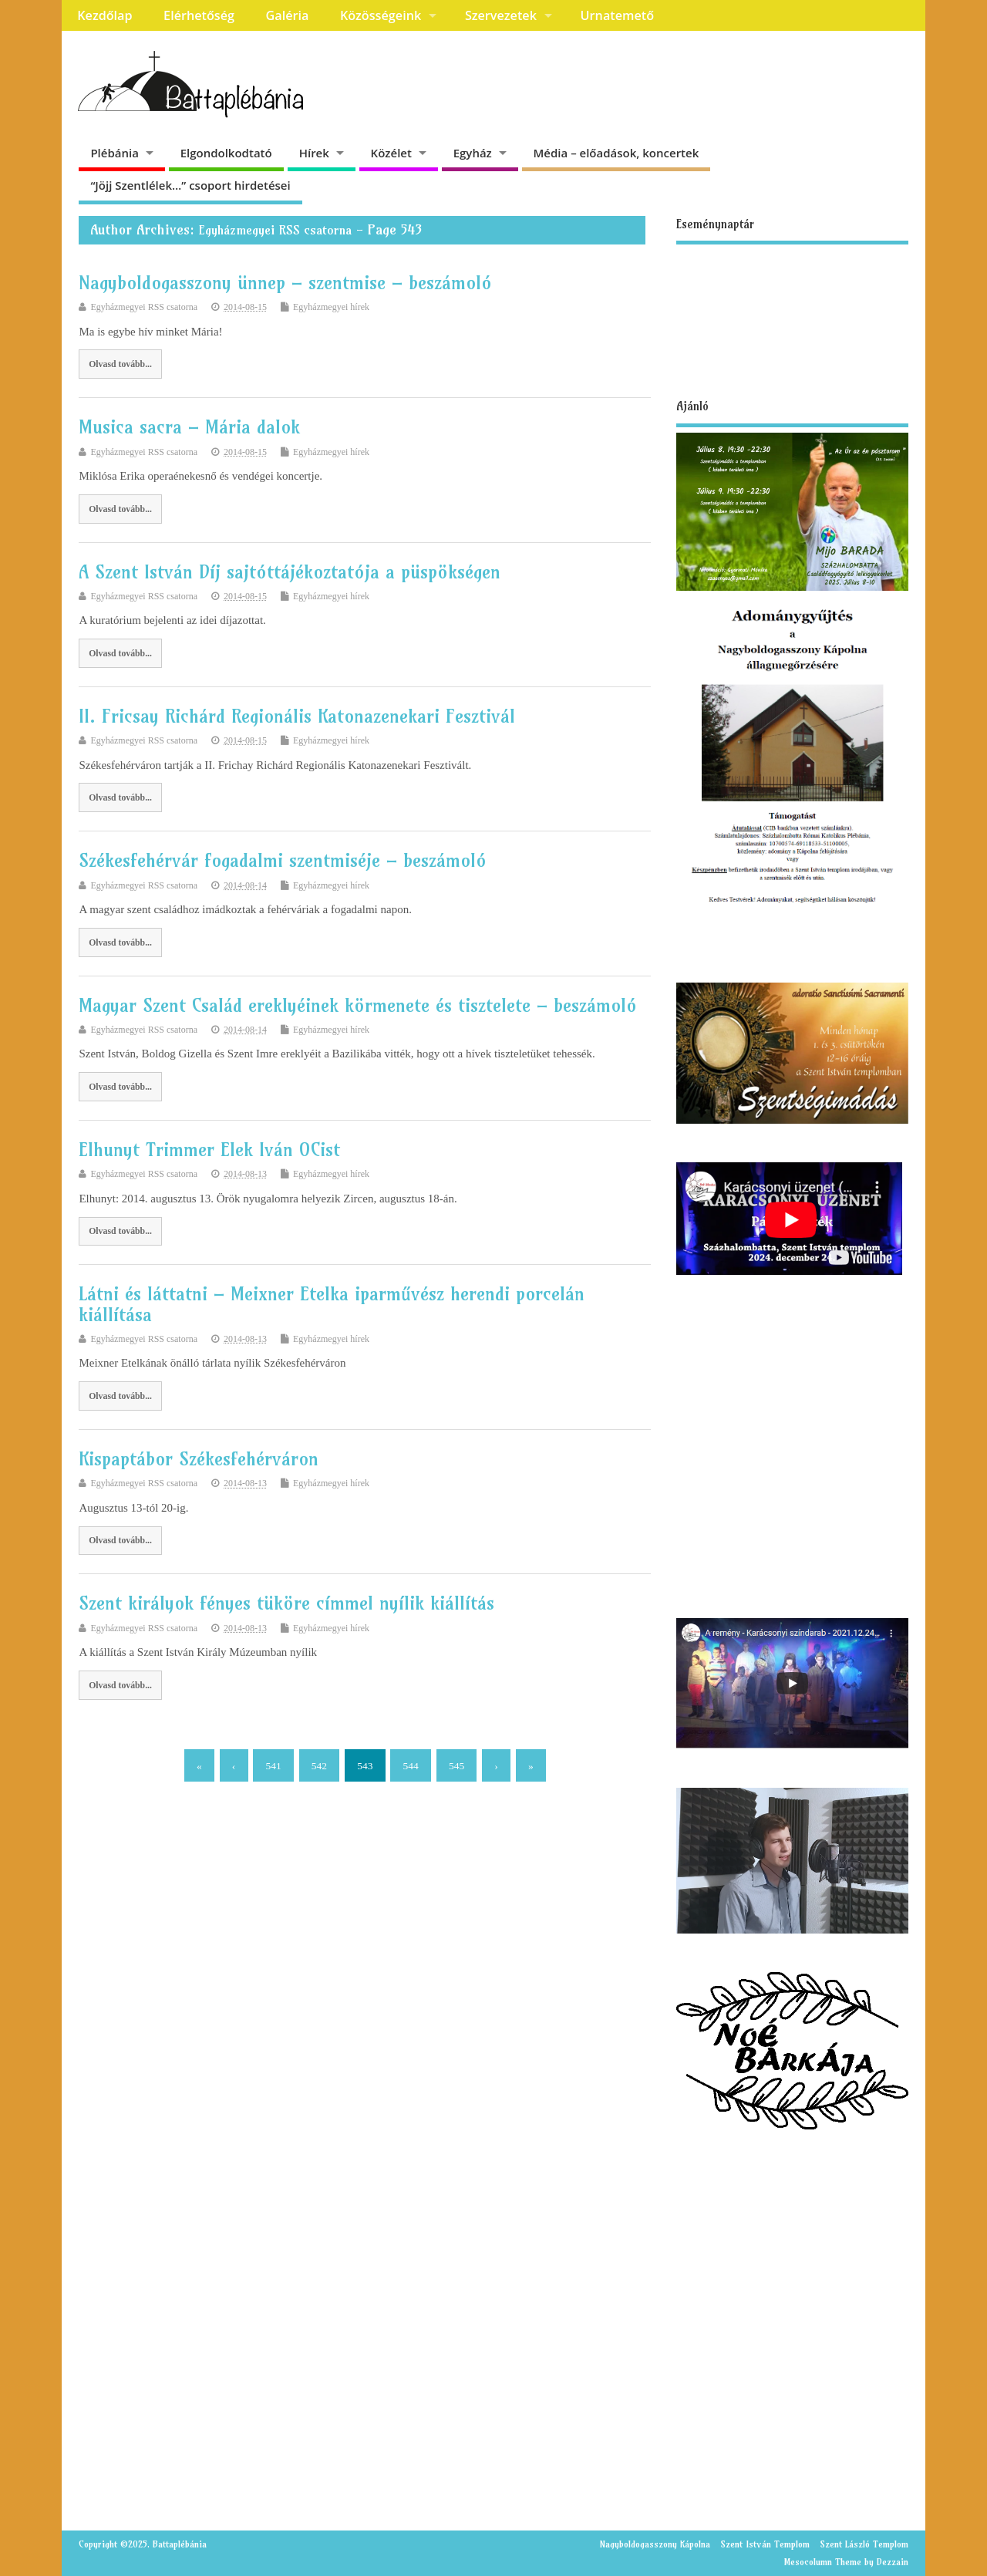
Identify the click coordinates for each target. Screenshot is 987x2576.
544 (411, 1766)
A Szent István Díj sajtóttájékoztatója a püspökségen (289, 571)
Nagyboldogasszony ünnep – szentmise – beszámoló (285, 282)
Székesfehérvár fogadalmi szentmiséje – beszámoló (283, 860)
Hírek (314, 152)
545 (456, 1766)
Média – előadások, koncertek (616, 152)
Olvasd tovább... (120, 364)
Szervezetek (501, 15)
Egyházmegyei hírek (331, 307)
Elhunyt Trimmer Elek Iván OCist (209, 1149)
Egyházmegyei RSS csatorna (275, 230)
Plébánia (114, 152)
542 (319, 1766)
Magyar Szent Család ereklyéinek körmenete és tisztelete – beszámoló (358, 1005)
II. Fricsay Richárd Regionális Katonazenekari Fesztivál (297, 715)
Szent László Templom (864, 2544)
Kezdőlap (104, 15)
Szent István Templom (765, 2544)
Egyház (472, 152)
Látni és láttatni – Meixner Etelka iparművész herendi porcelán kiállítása (331, 1303)
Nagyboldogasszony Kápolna (655, 2544)
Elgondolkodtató (226, 152)
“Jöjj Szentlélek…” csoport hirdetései (190, 185)
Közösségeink (380, 15)
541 (273, 1766)
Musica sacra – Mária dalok (189, 426)
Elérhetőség (198, 15)
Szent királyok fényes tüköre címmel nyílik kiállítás (286, 1602)
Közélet (391, 152)
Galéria (287, 15)
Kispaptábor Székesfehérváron (198, 1458)
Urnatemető (617, 15)
